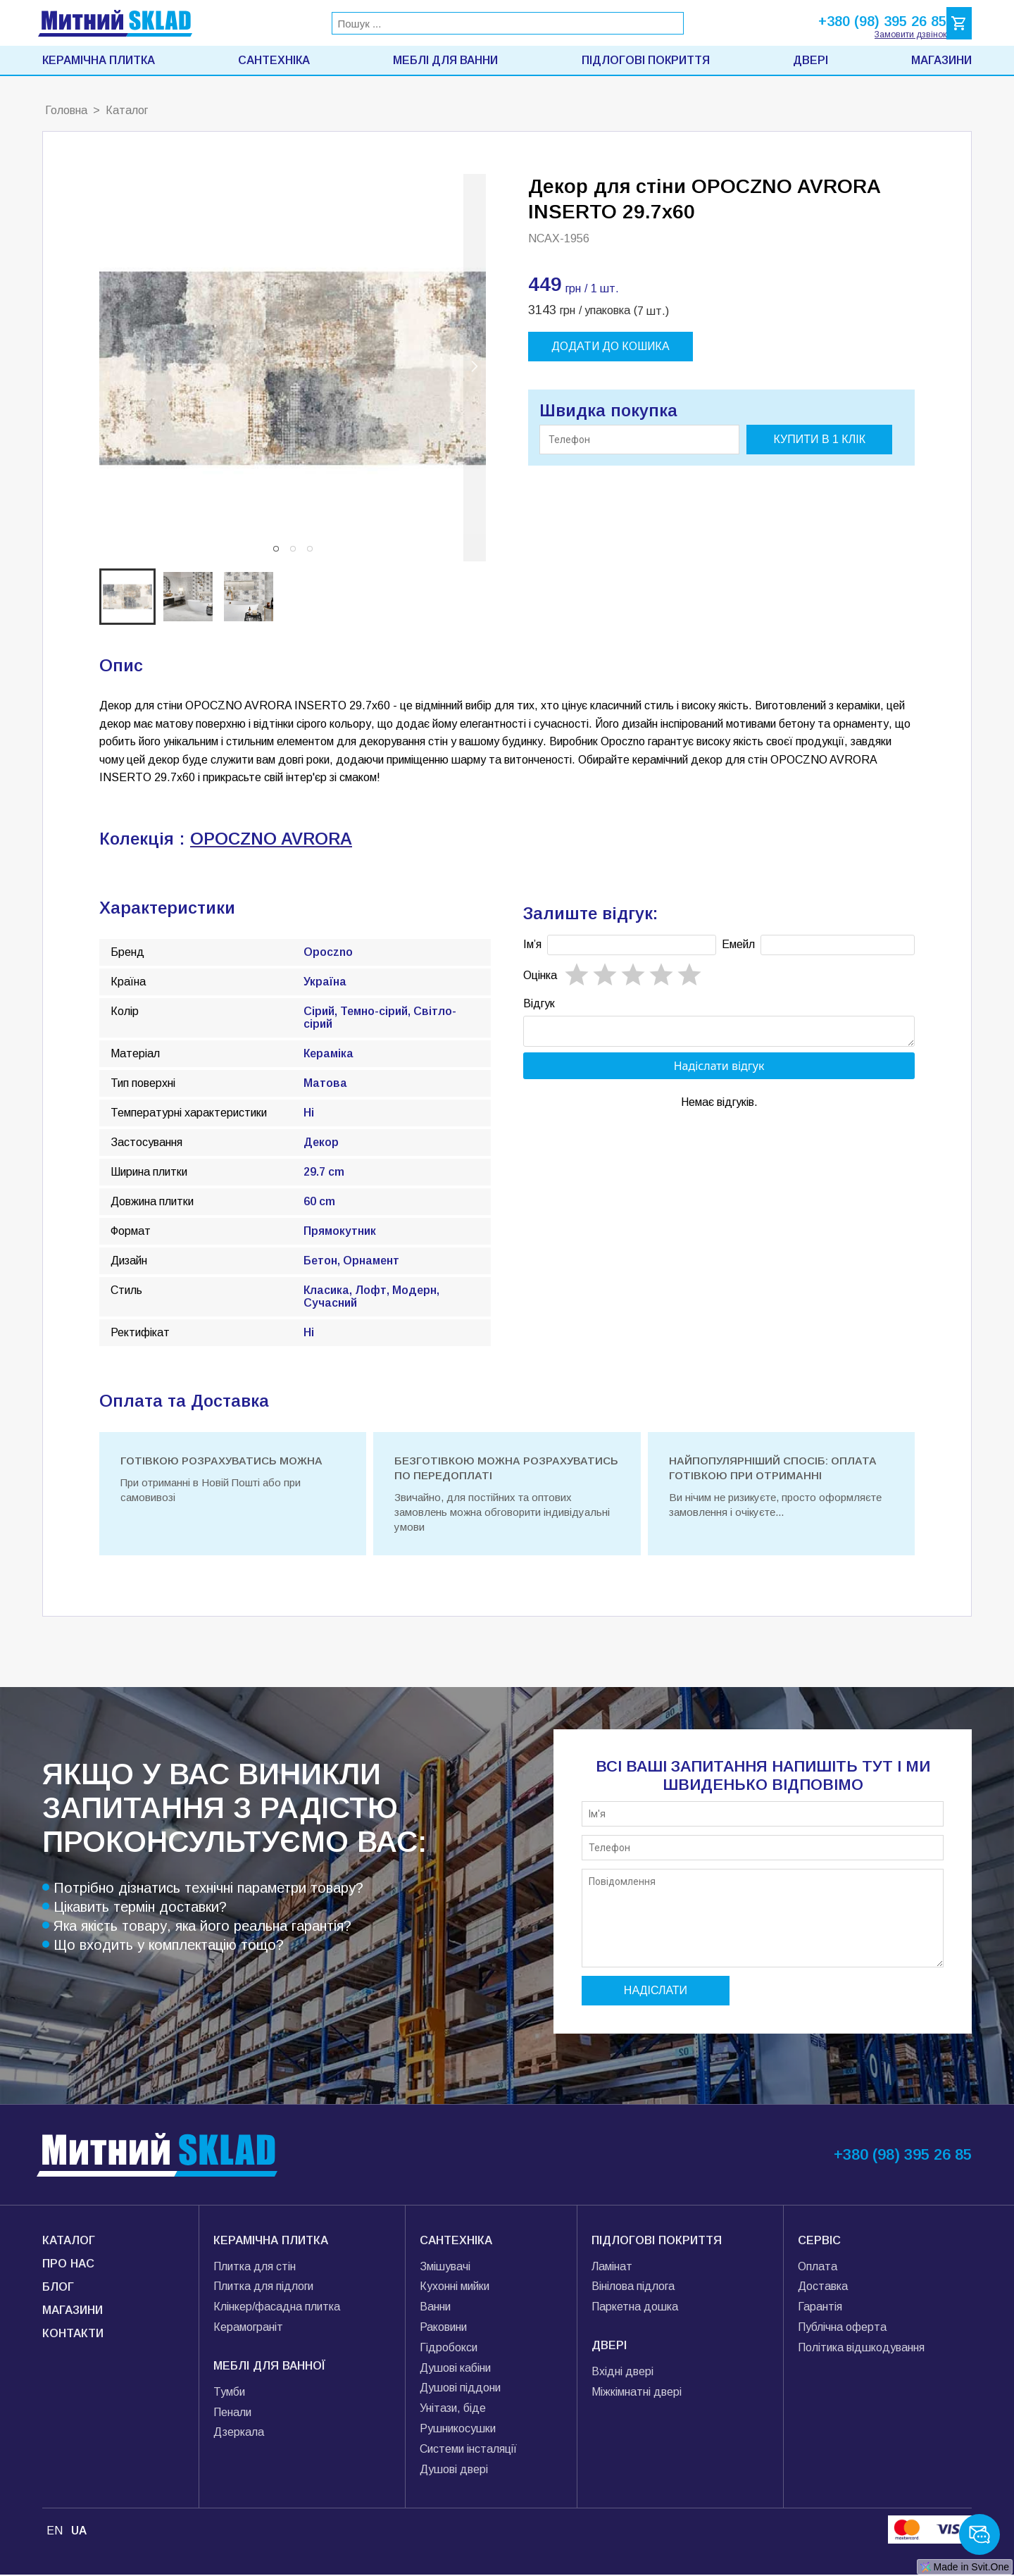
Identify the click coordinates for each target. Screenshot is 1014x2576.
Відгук (539, 1003)
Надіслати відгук (719, 1070)
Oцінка (540, 975)
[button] (276, 549)
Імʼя (532, 944)
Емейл (738, 944)
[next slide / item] (474, 367)
